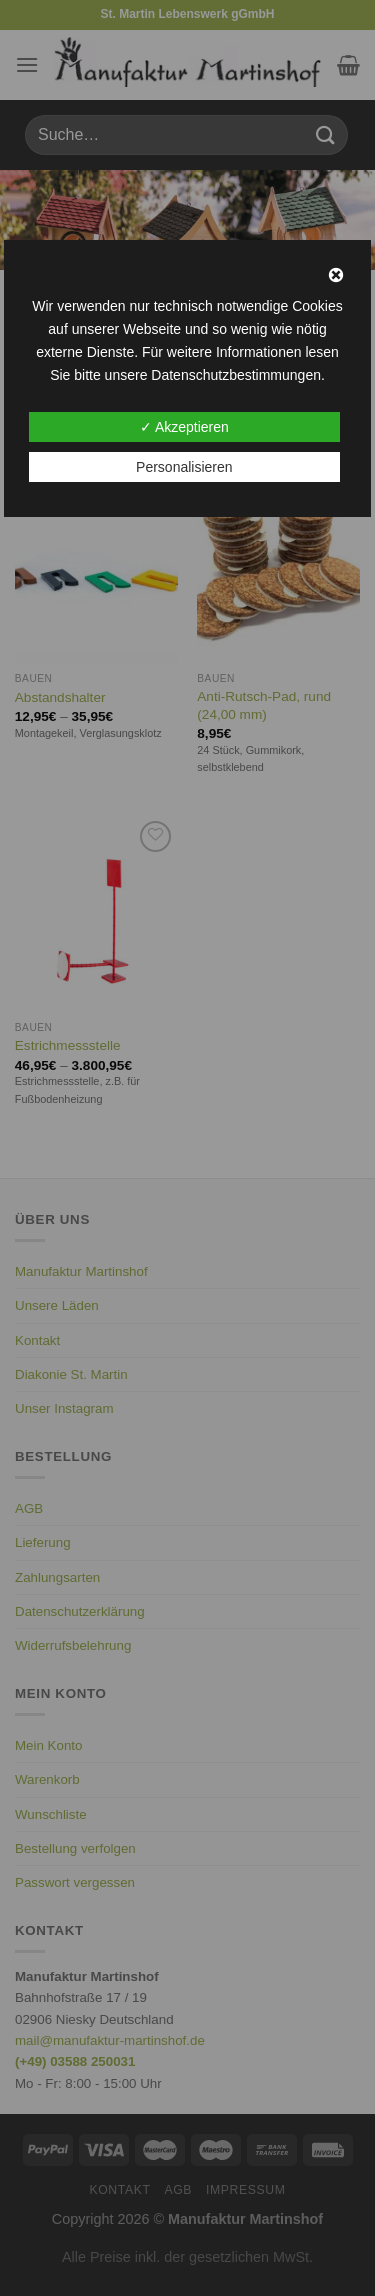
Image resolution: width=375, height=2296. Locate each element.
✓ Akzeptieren (184, 427)
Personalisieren (184, 467)
